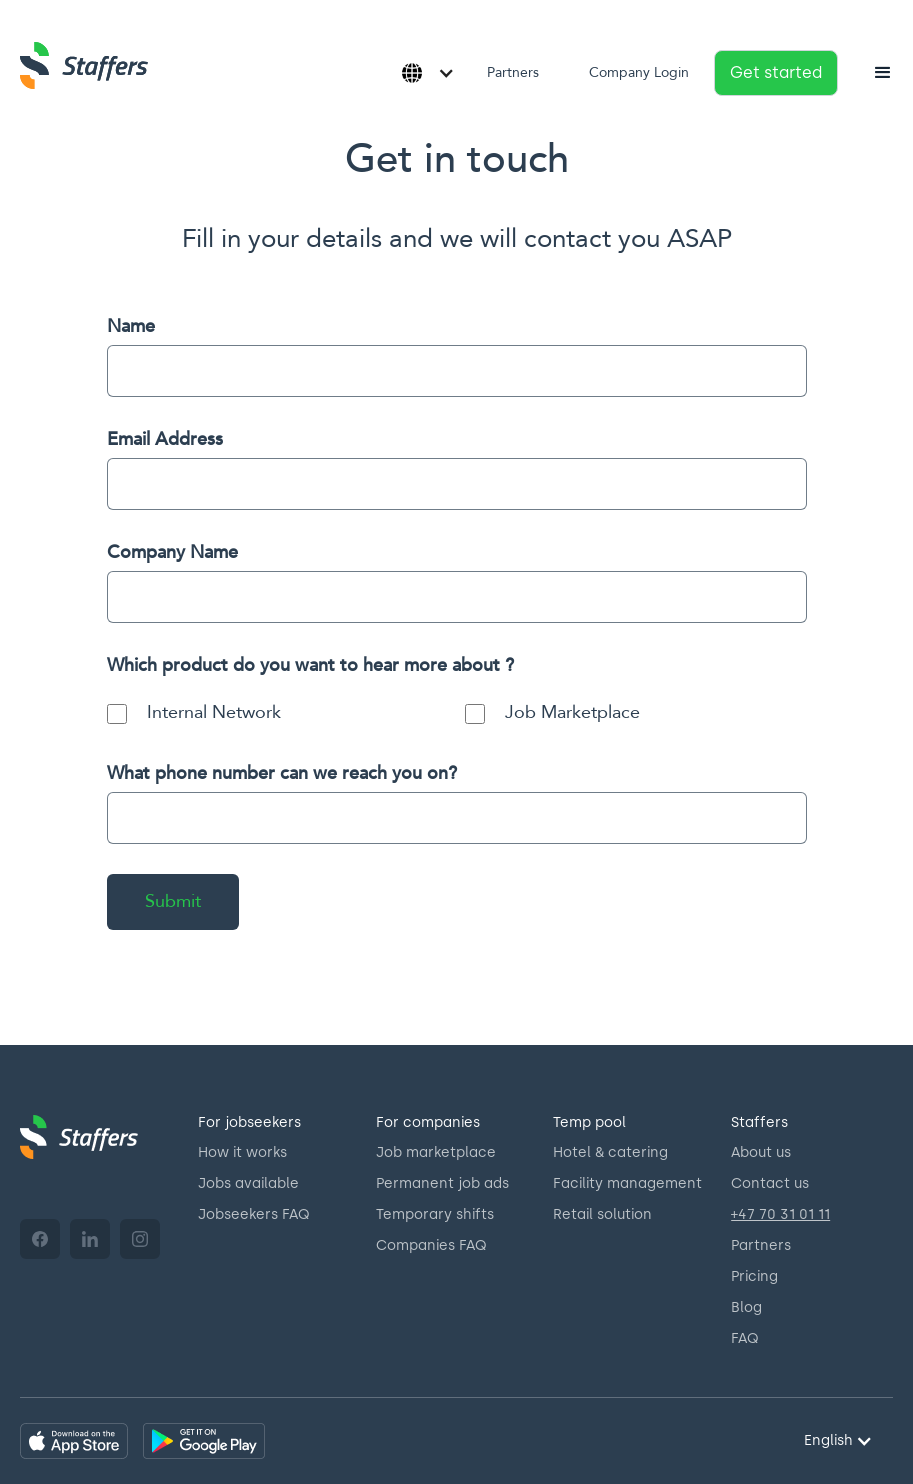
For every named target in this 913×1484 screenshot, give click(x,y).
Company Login (639, 72)
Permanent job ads (442, 1183)
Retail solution (602, 1214)
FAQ (745, 1338)
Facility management (627, 1183)
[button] (422, 73)
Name (131, 326)
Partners (513, 72)
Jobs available (248, 1183)
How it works (242, 1152)
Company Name (172, 552)
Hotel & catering (610, 1152)
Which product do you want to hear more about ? (310, 665)
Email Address (165, 439)
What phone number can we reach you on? (282, 773)
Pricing (754, 1276)
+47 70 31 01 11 (780, 1214)
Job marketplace (436, 1152)
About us (761, 1152)
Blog (746, 1307)
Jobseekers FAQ (254, 1214)
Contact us (770, 1183)
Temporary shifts (435, 1214)
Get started (776, 72)
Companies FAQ (431, 1245)
